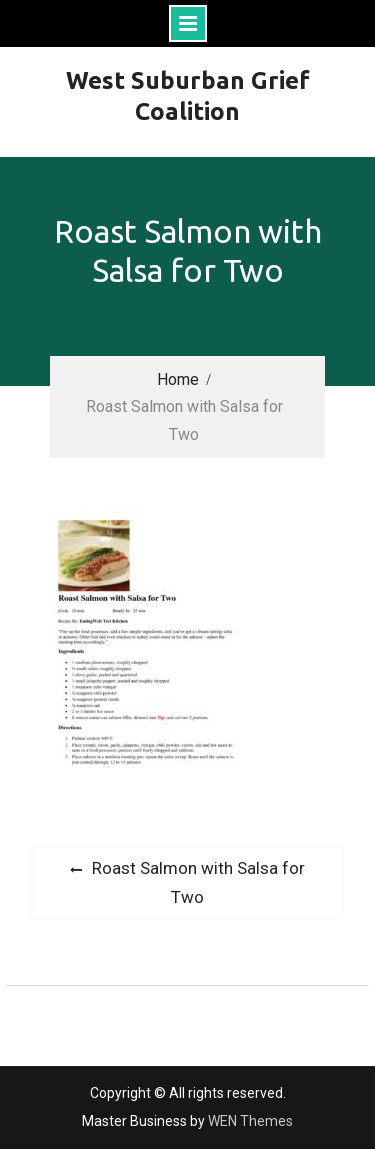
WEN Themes (250, 1121)
